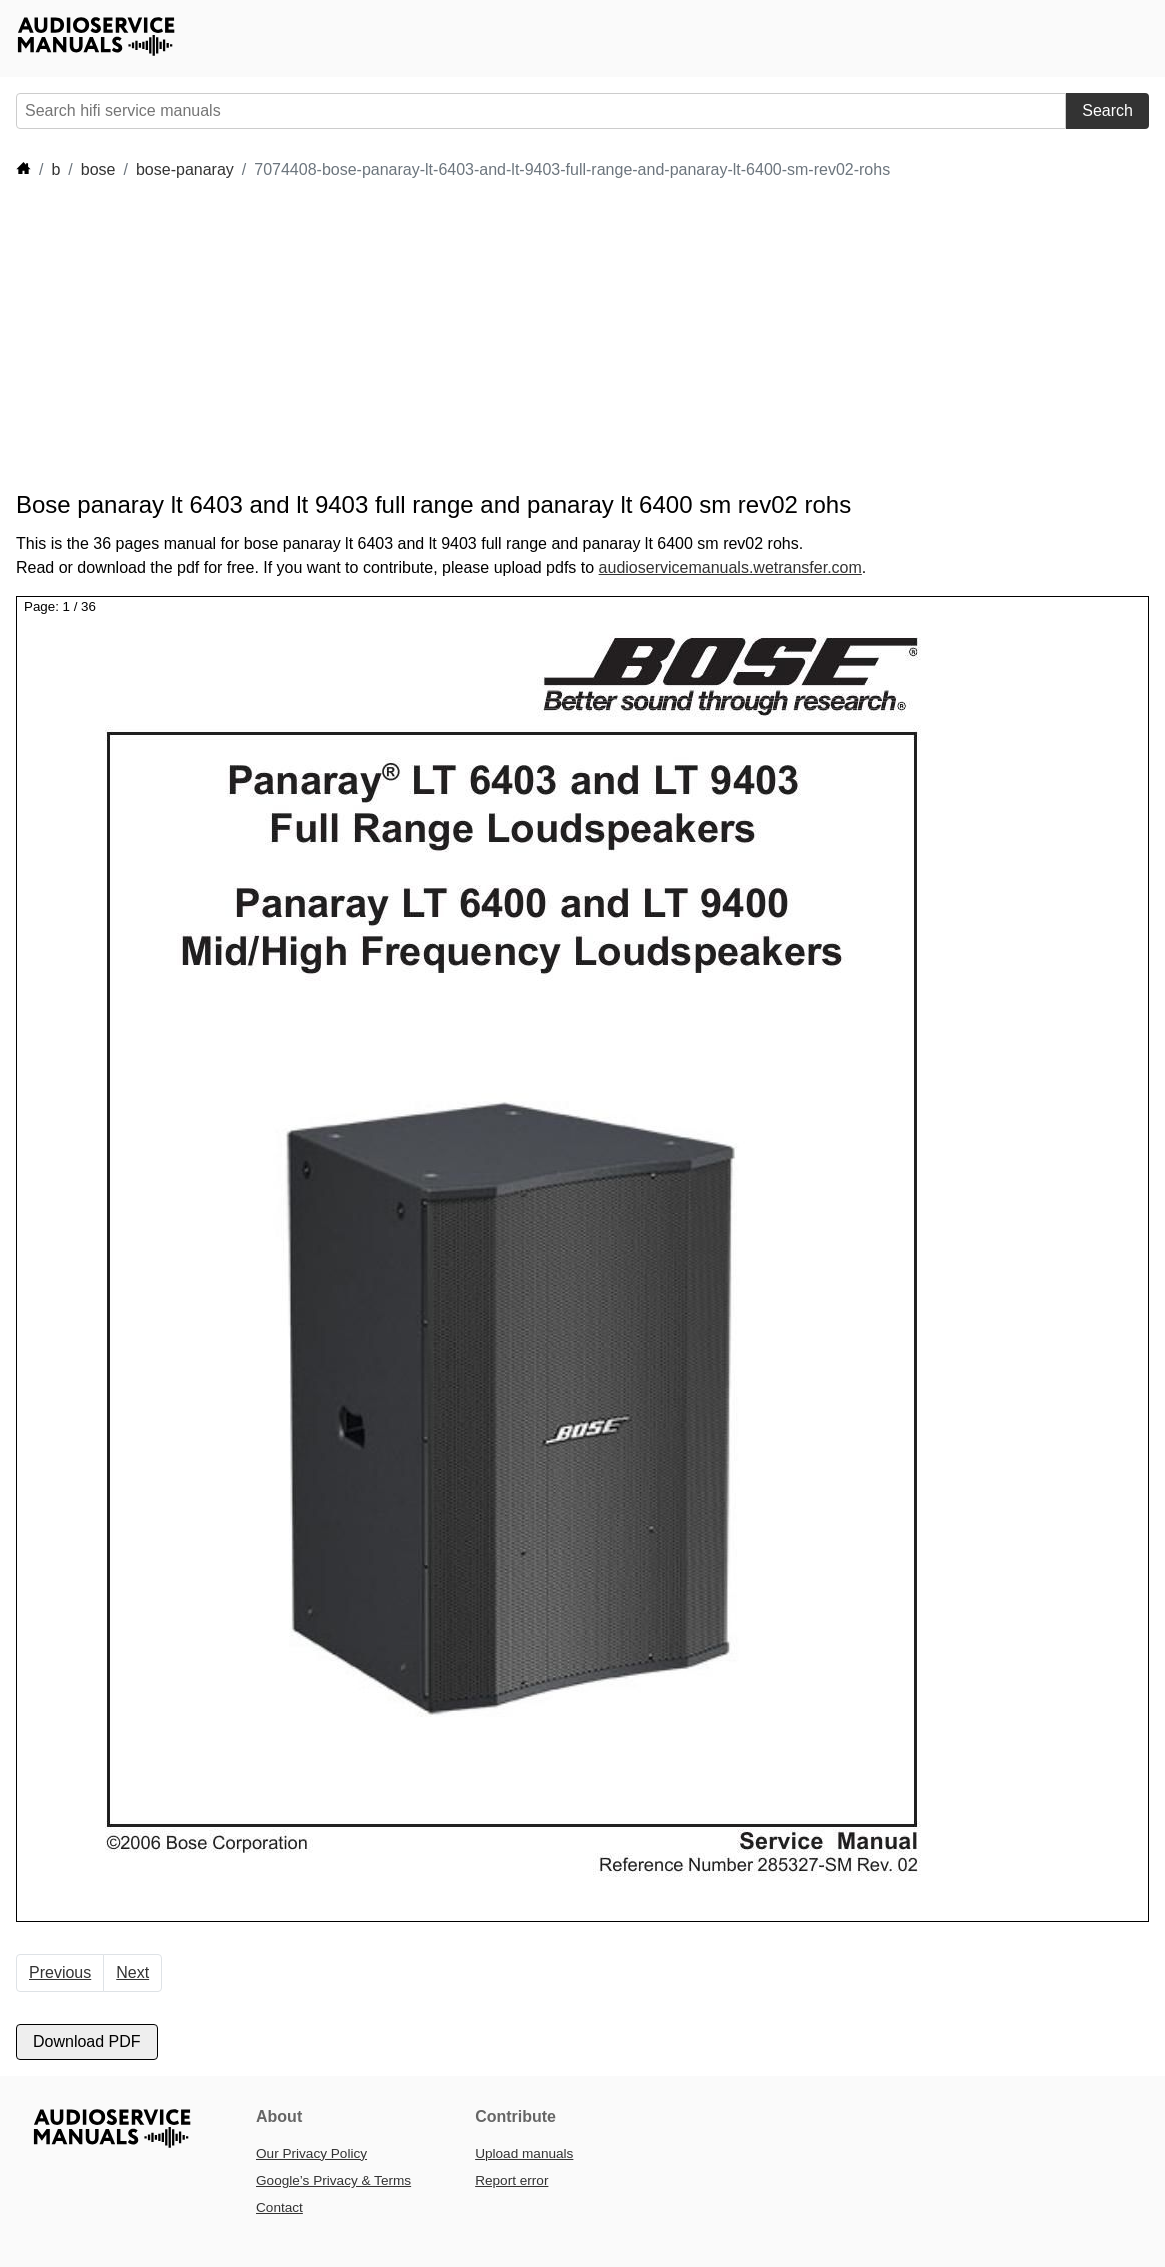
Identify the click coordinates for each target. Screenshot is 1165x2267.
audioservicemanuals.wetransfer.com (730, 567)
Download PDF (87, 2041)
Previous (60, 1972)
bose (98, 169)
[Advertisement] (586, 336)
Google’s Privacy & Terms (333, 2180)
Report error (511, 2180)
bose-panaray (185, 169)
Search (1107, 110)
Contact (279, 2207)
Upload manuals (524, 2153)
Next (132, 1972)
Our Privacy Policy (311, 2153)
